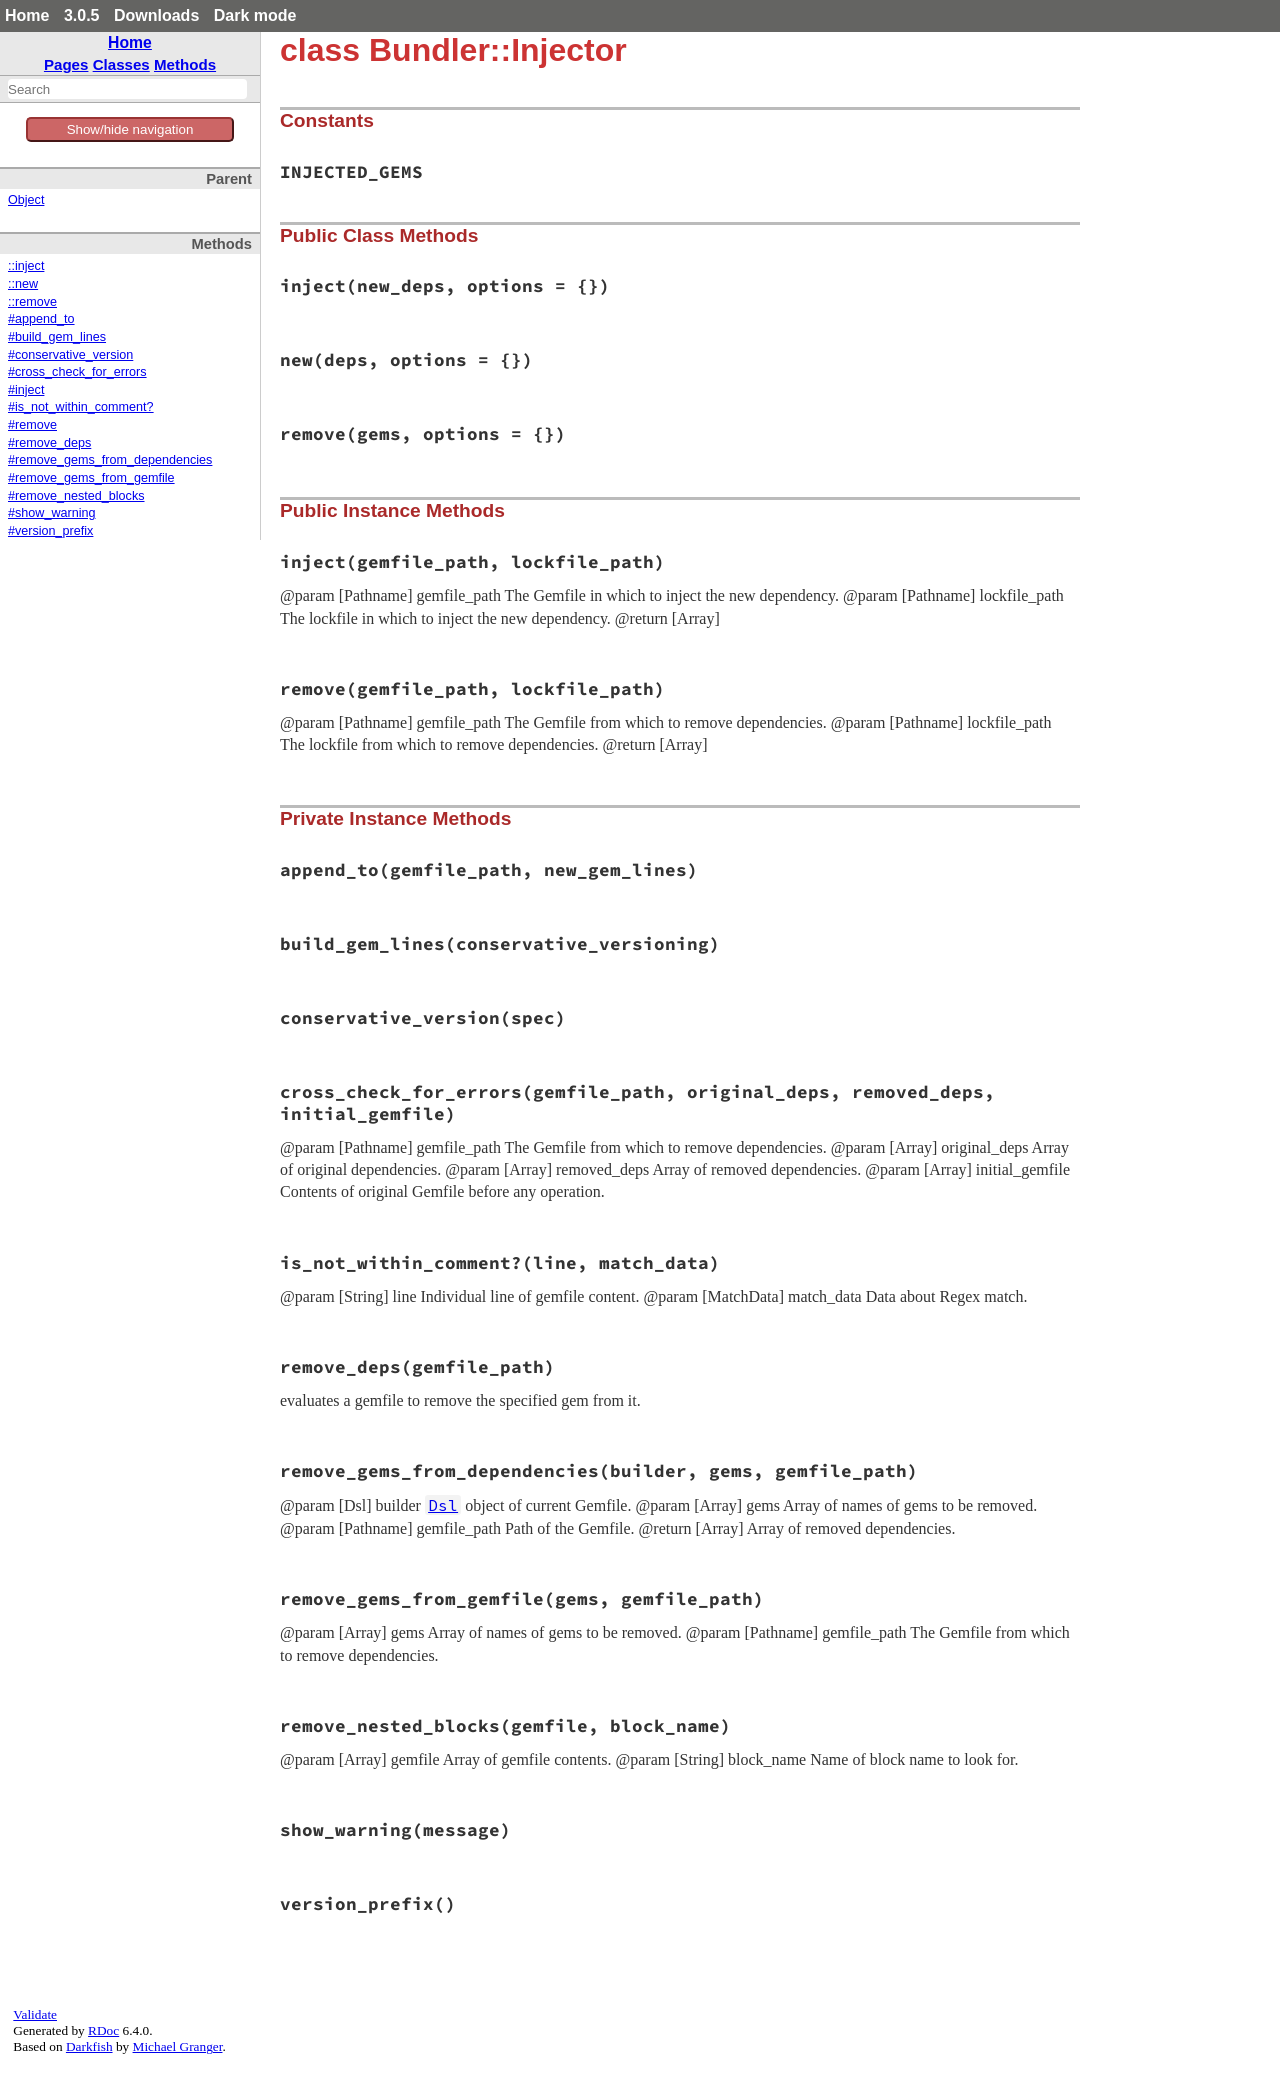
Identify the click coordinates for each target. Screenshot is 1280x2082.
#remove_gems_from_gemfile (91, 478)
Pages (66, 64)
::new (23, 284)
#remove (32, 425)
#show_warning (52, 513)
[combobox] (127, 89)
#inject (26, 390)
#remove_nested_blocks (76, 496)
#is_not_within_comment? (81, 407)
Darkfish (89, 2046)
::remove (32, 302)
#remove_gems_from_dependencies (110, 460)
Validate (35, 2014)
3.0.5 (82, 15)
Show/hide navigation (130, 129)
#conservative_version (70, 355)
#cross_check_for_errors (77, 372)
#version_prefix (50, 531)
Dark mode (255, 15)
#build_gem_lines (57, 337)
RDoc (103, 2030)
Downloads (156, 15)
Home (27, 15)
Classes (121, 64)
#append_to (41, 319)
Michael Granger (178, 2046)
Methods (185, 64)
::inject (26, 266)
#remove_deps (49, 443)
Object (26, 200)
